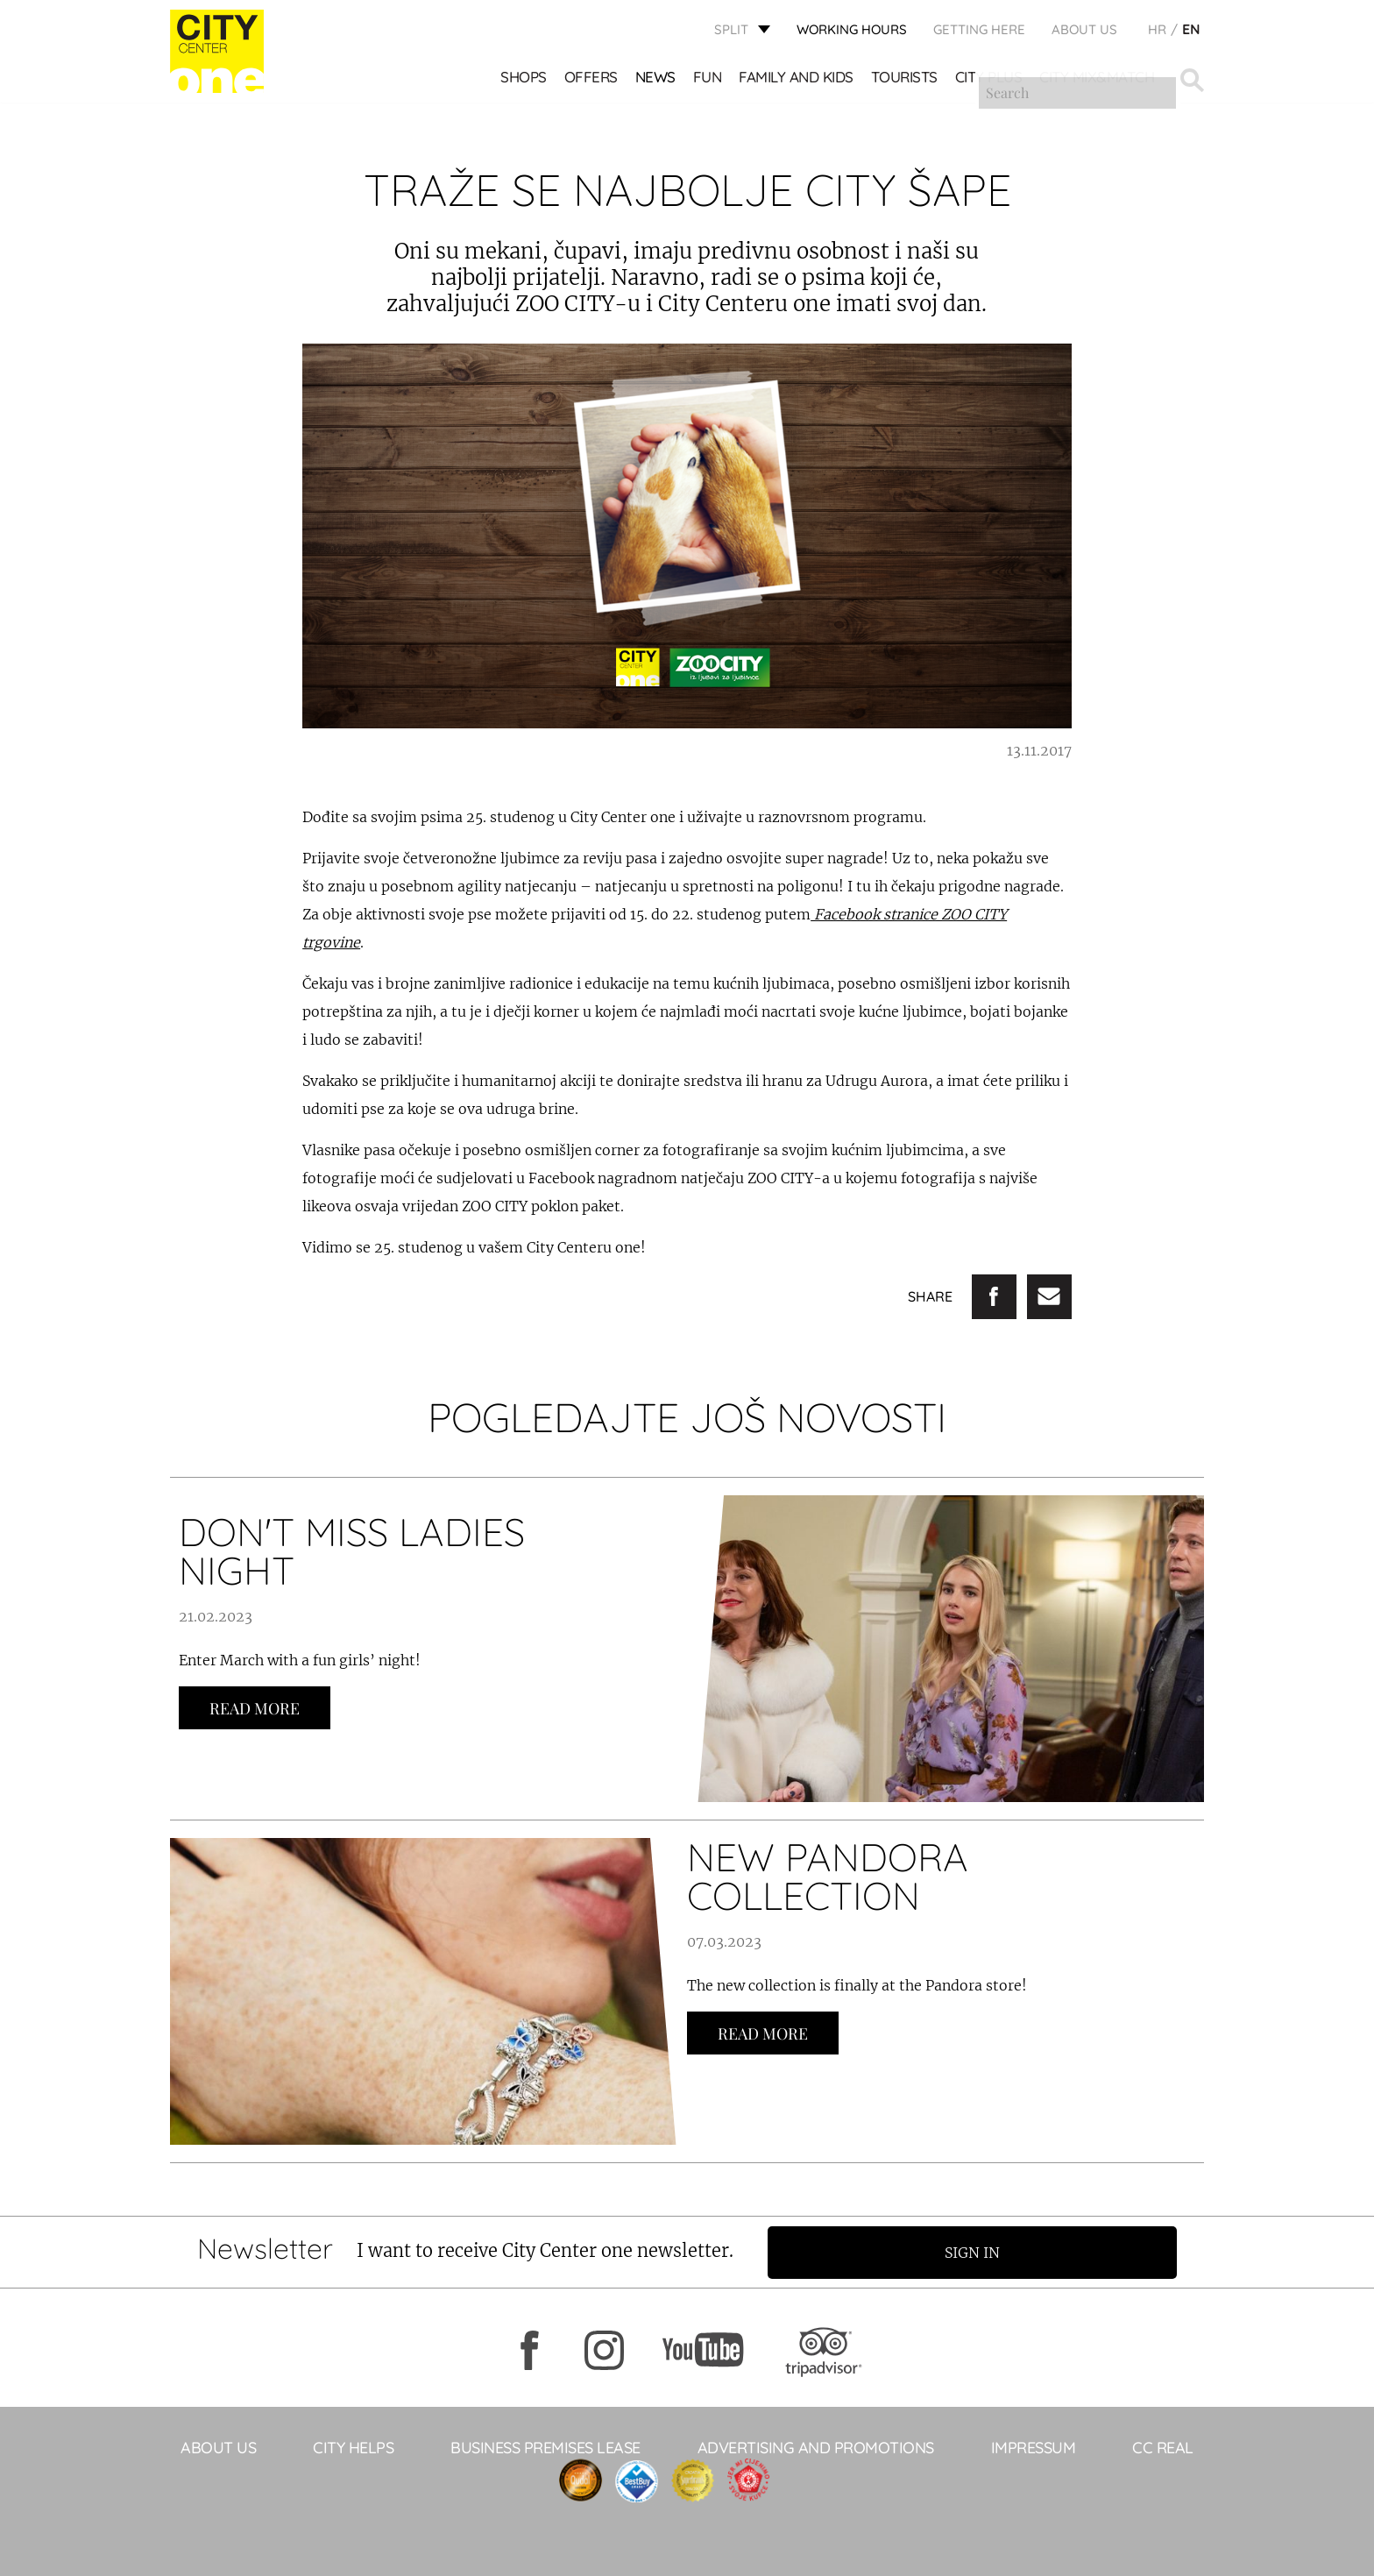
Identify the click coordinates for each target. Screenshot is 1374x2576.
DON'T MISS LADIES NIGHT (352, 1551)
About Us (1084, 31)
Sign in (980, 2251)
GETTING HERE (979, 31)
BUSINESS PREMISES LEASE (545, 2447)
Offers (592, 79)
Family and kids (797, 79)
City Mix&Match (1097, 79)
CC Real (1162, 2447)
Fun (708, 79)
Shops (524, 79)
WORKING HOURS (852, 31)
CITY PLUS (989, 79)
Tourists (905, 79)
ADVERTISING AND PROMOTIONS (816, 2447)
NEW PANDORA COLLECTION (827, 1876)
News (656, 79)
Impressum (1033, 2447)
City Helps (353, 2447)
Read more (254, 1708)
